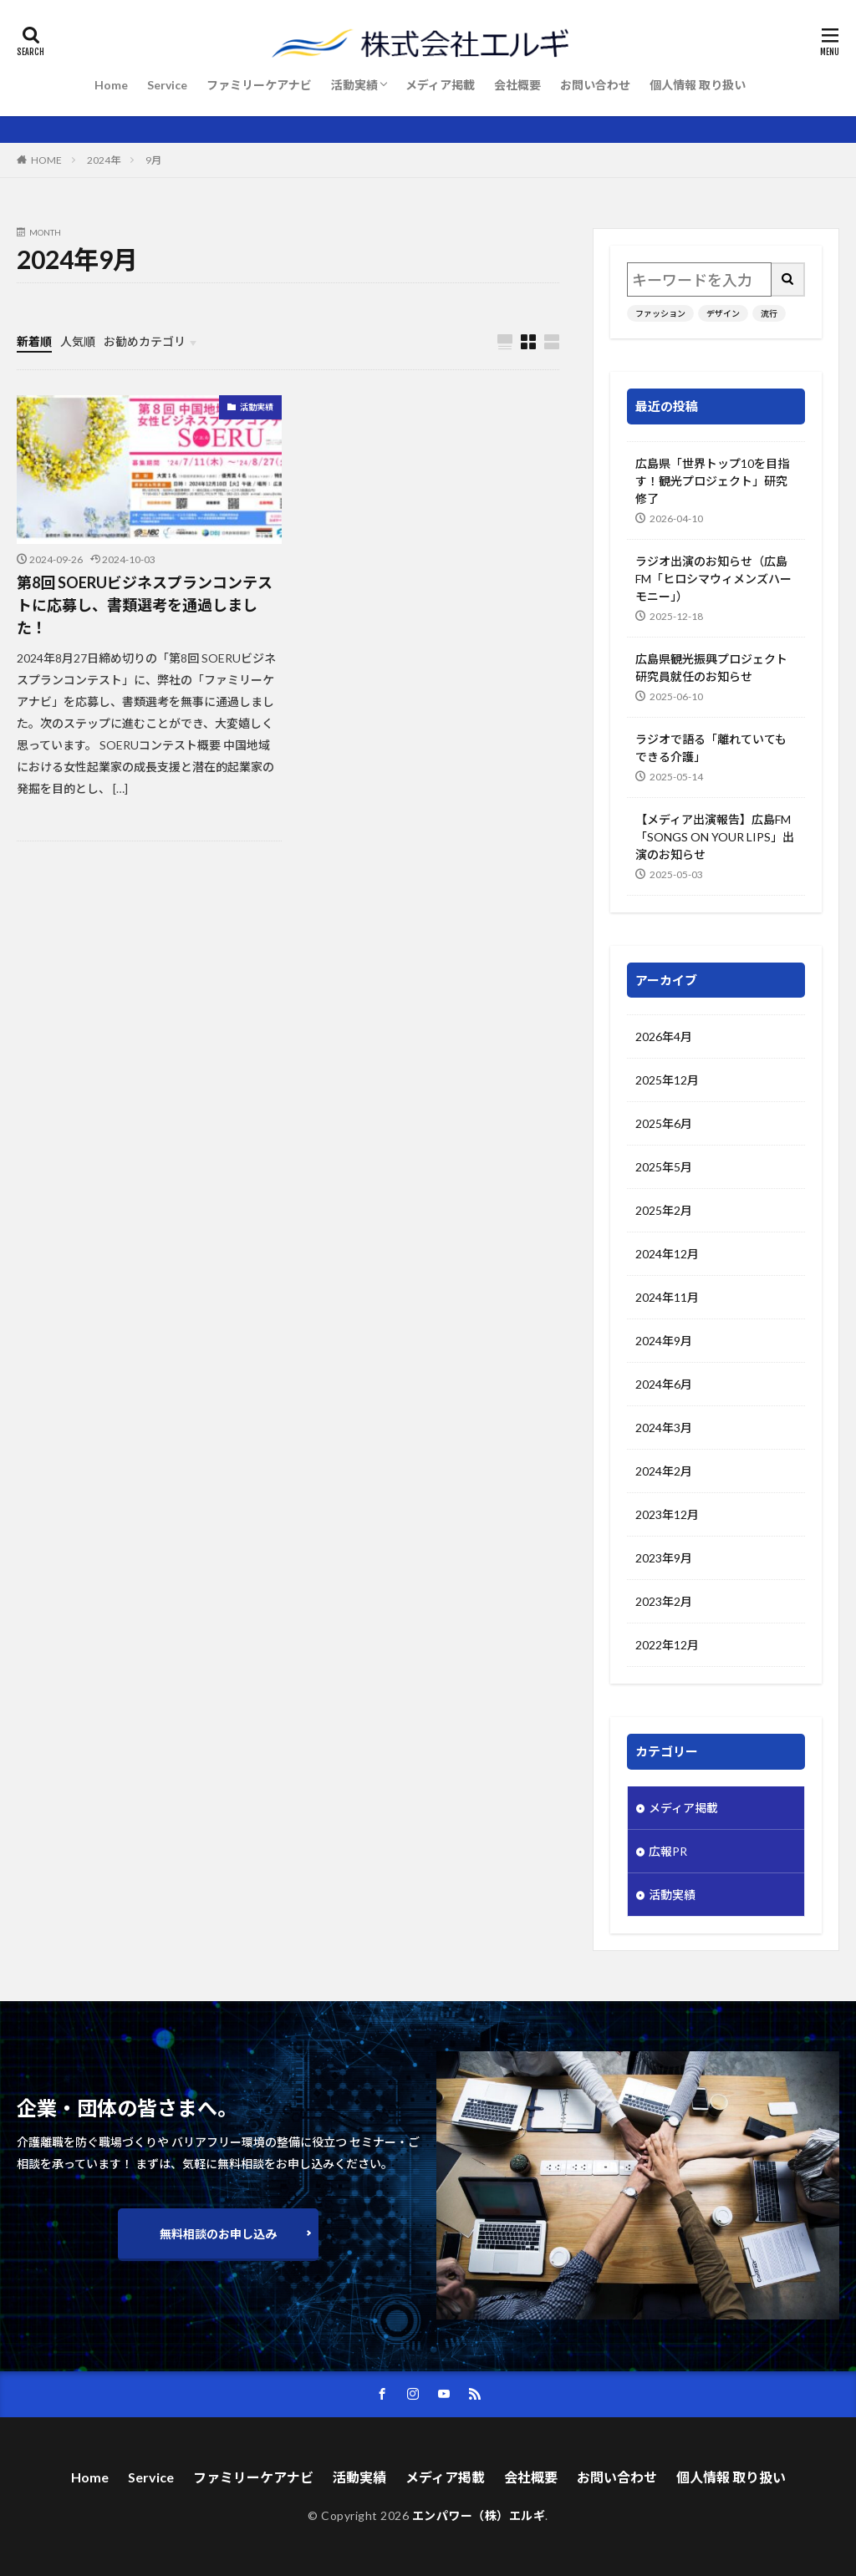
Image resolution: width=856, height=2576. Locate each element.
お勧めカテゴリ (145, 341)
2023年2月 (663, 1601)
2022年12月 (667, 1645)
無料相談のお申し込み (218, 2234)
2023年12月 (667, 1514)
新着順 (34, 341)
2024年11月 (667, 1297)
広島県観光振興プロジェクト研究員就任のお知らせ (711, 667)
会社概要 (517, 85)
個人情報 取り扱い (698, 85)
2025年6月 (663, 1123)
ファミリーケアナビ (259, 85)
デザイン (723, 313)
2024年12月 (667, 1254)
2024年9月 (663, 1341)
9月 (153, 160)
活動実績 (354, 85)
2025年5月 (663, 1167)
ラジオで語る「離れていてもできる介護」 (711, 748)
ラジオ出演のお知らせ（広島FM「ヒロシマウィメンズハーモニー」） (713, 578)
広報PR (668, 1851)
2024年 (103, 160)
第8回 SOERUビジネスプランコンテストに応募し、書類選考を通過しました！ (145, 605)
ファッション (660, 313)
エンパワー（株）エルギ (479, 2515)
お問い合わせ (595, 85)
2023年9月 (663, 1558)
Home (111, 85)
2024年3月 (663, 1427)
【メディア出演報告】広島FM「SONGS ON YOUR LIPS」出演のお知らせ (714, 836)
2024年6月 (663, 1384)
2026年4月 (663, 1036)
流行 (769, 313)
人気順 (77, 341)
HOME (46, 160)
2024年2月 (663, 1471)
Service (167, 85)
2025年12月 (667, 1080)
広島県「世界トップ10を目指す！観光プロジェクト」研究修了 (712, 481)
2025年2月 (663, 1210)
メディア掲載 (440, 85)
